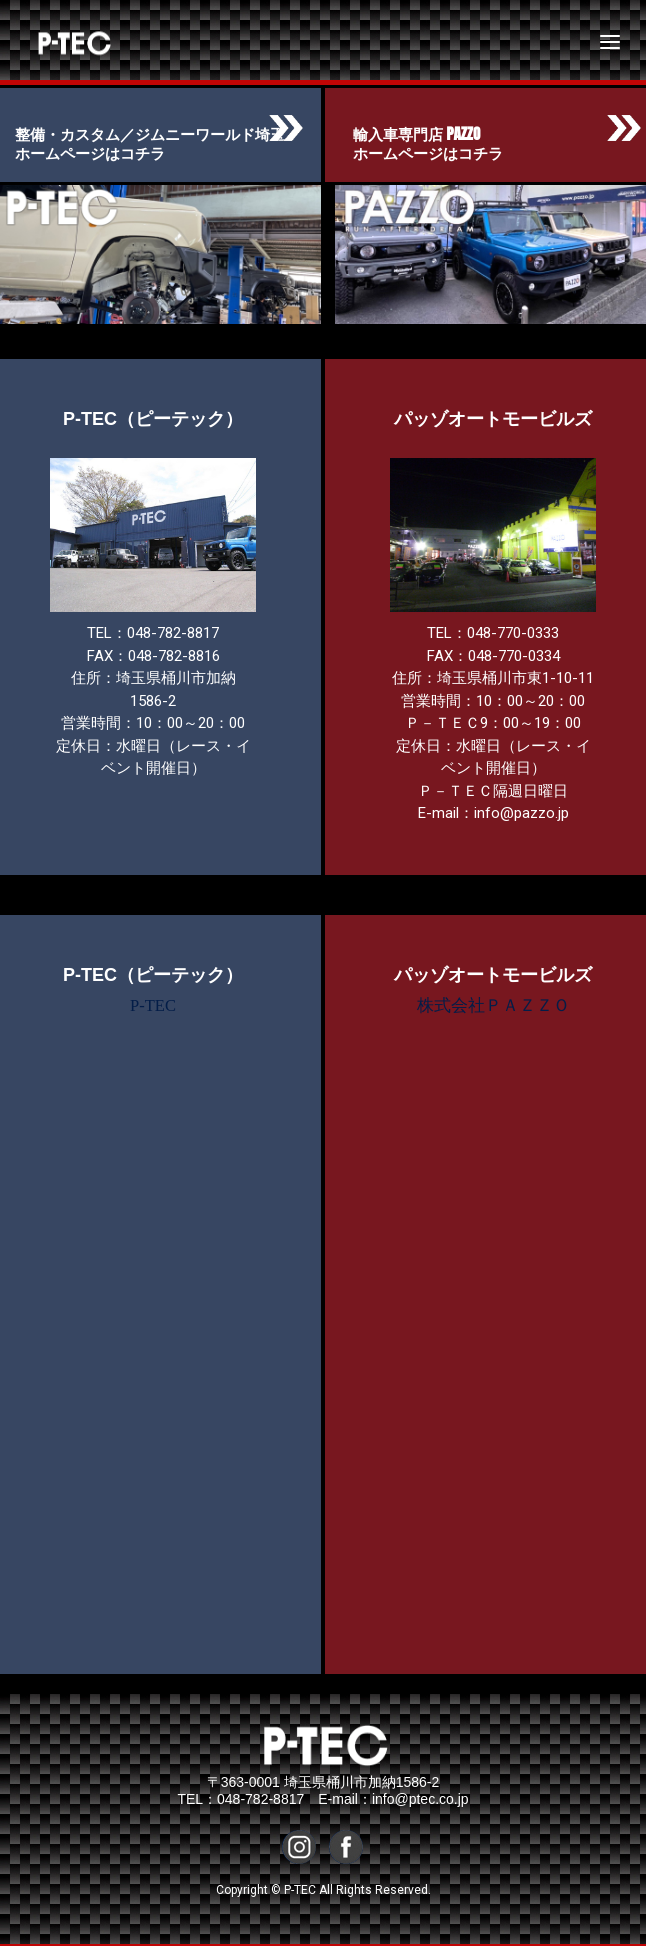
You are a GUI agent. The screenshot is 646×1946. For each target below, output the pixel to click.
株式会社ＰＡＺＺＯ (493, 1005)
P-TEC (57, 42)
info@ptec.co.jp (420, 1799)
